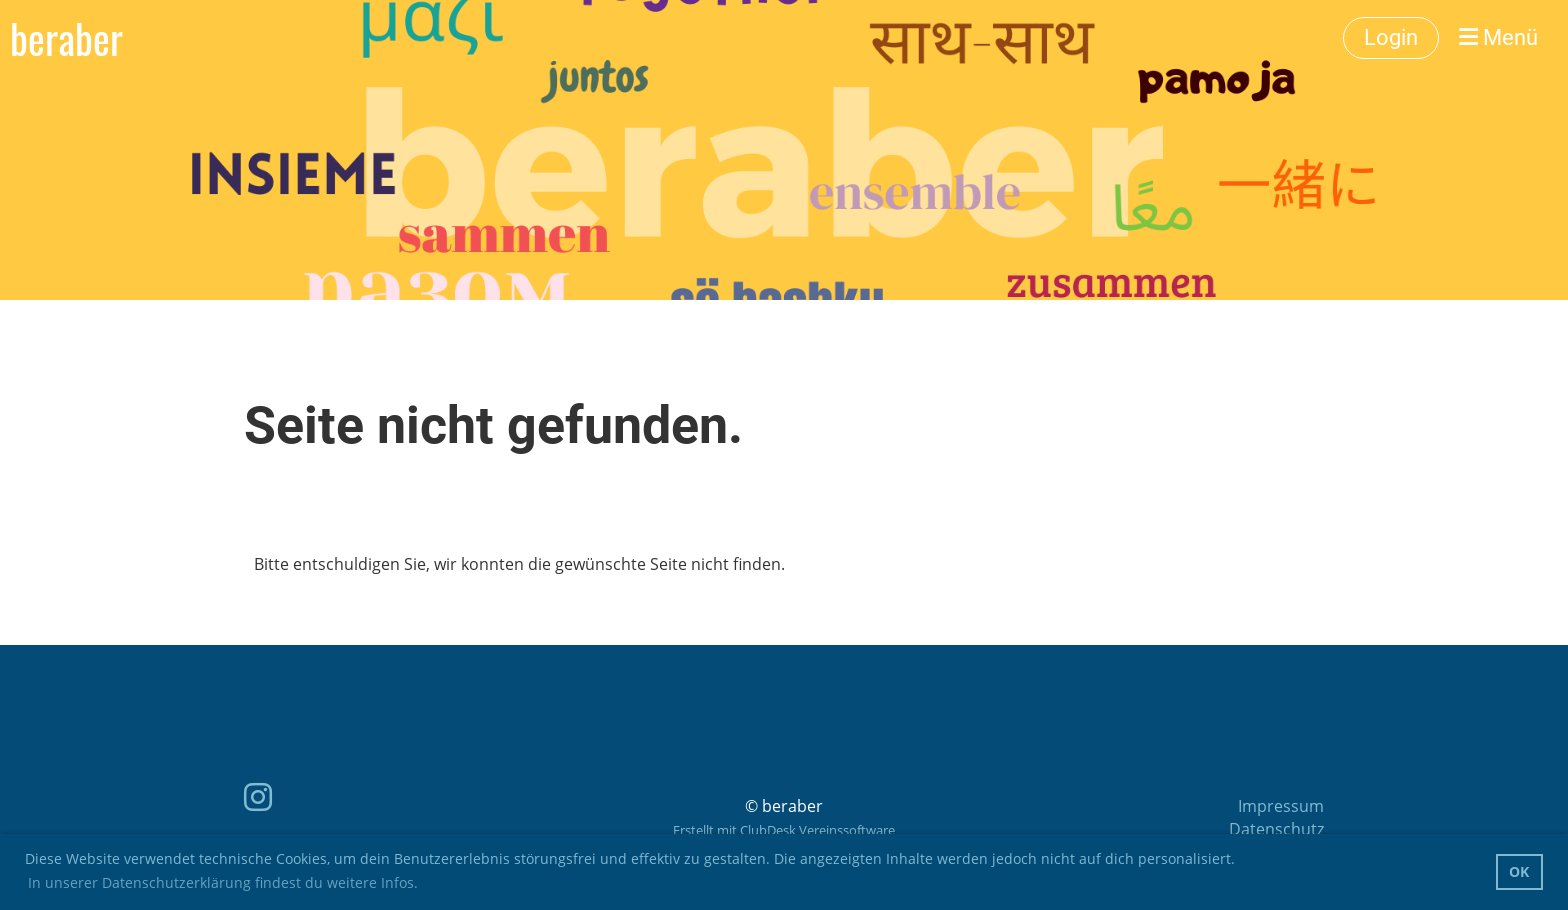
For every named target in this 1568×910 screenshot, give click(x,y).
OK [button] (1519, 871)
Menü (1498, 37)
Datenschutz (1276, 829)
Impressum (1281, 806)
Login (1391, 37)
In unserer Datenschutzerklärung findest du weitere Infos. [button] (223, 882)
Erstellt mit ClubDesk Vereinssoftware (784, 830)
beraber (66, 38)
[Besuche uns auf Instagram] (258, 796)
